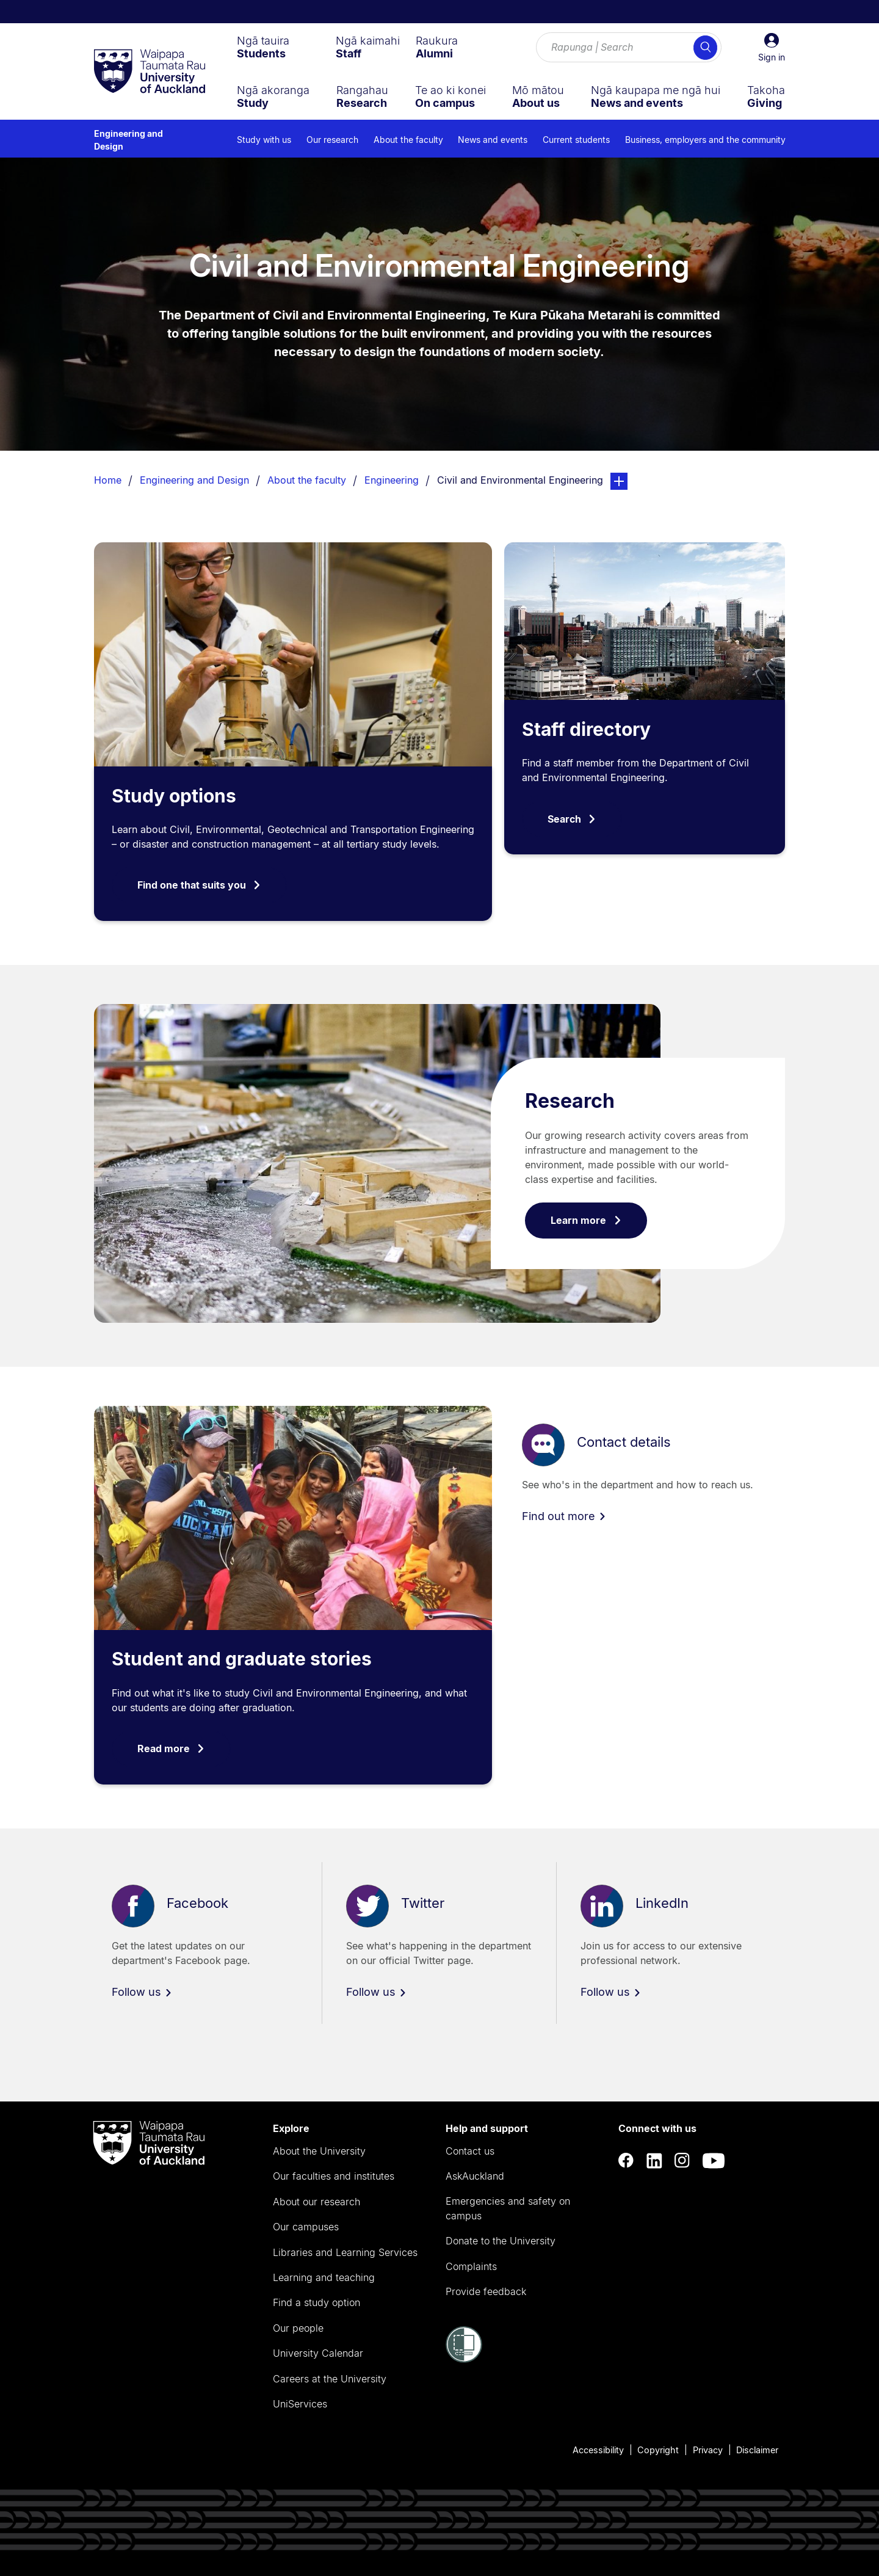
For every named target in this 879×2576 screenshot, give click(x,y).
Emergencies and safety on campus (508, 2208)
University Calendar (318, 2353)
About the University (319, 2151)
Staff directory (586, 729)
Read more (171, 1748)
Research (570, 1101)
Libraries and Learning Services (345, 2252)
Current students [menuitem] (576, 139)
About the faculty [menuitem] (408, 139)
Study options (174, 796)
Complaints (471, 2266)
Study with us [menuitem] (264, 139)
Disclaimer (757, 2450)
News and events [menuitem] (492, 139)
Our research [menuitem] (332, 139)
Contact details (624, 1442)
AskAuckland (475, 2176)
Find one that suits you (199, 885)
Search (572, 819)
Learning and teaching (324, 2277)
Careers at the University (329, 2379)
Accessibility (598, 2450)
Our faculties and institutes (333, 2176)
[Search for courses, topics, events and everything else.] (629, 47)
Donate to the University (500, 2241)
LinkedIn (662, 1904)
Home (107, 480)
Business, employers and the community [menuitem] (705, 139)
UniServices (300, 2404)
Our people (298, 2328)
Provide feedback (486, 2291)
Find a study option (316, 2302)
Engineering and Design (128, 139)
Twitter (422, 1904)
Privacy (708, 2450)
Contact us (470, 2151)
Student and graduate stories (242, 1659)
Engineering (391, 480)
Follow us (142, 1991)
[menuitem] (263, 47)
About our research (316, 2202)
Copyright (658, 2450)
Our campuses (306, 2227)
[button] (771, 47)
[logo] (149, 72)
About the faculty (306, 480)
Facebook (197, 1904)
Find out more (564, 1516)
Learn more (586, 1220)
